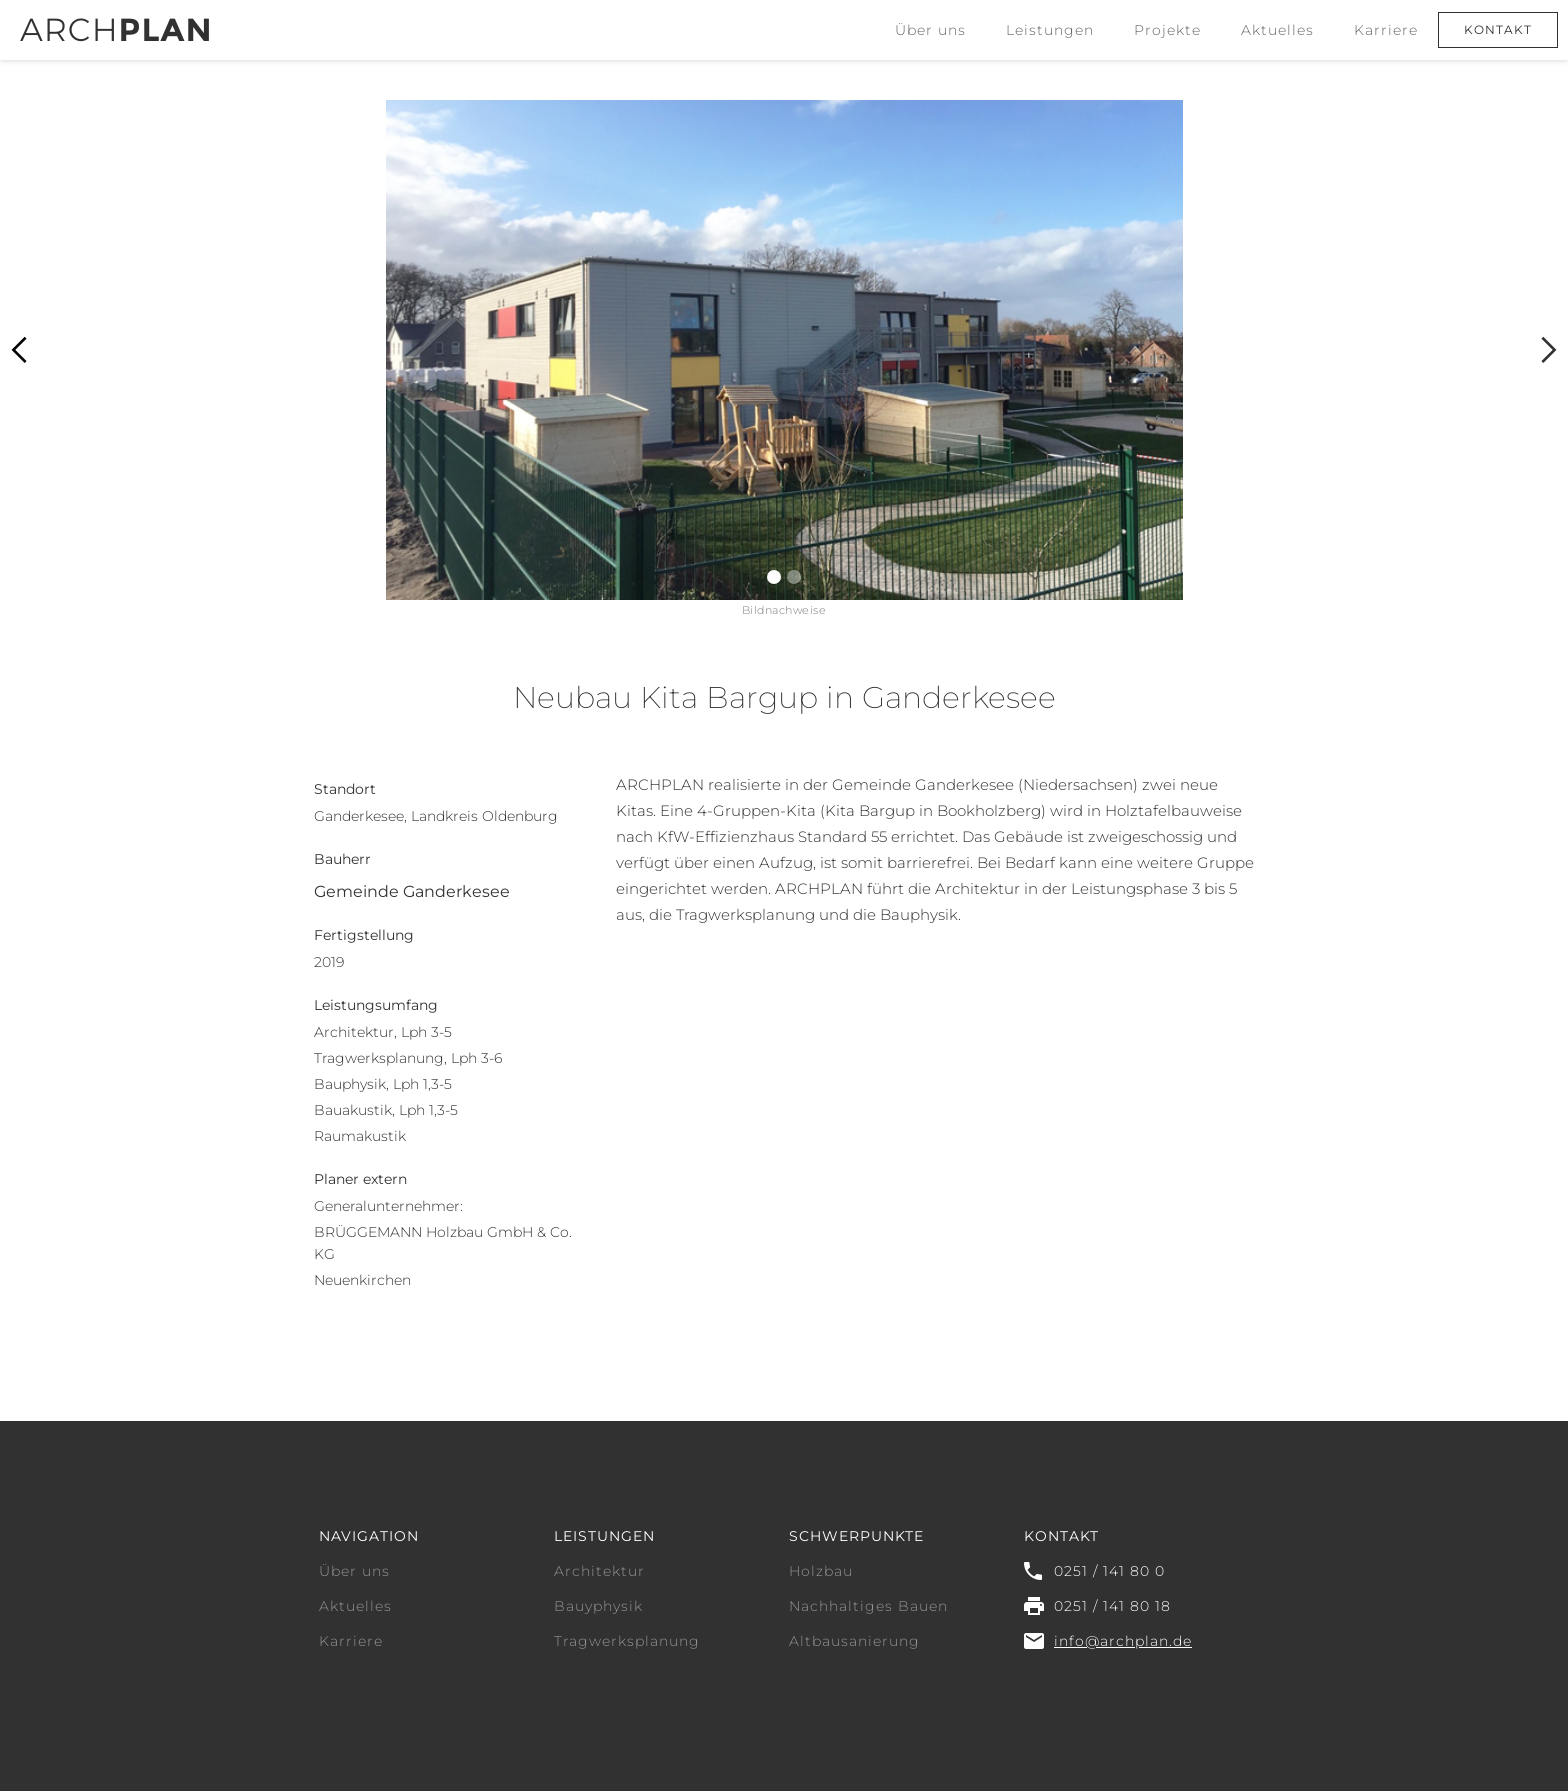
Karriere (1386, 30)
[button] (1050, 30)
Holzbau (821, 1571)
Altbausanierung (854, 1641)
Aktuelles (1277, 30)
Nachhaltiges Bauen (868, 1606)
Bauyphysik (598, 1606)
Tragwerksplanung (627, 1641)
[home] (114, 21)
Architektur (599, 1571)
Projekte (1167, 30)
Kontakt (1498, 29)
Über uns (930, 30)
